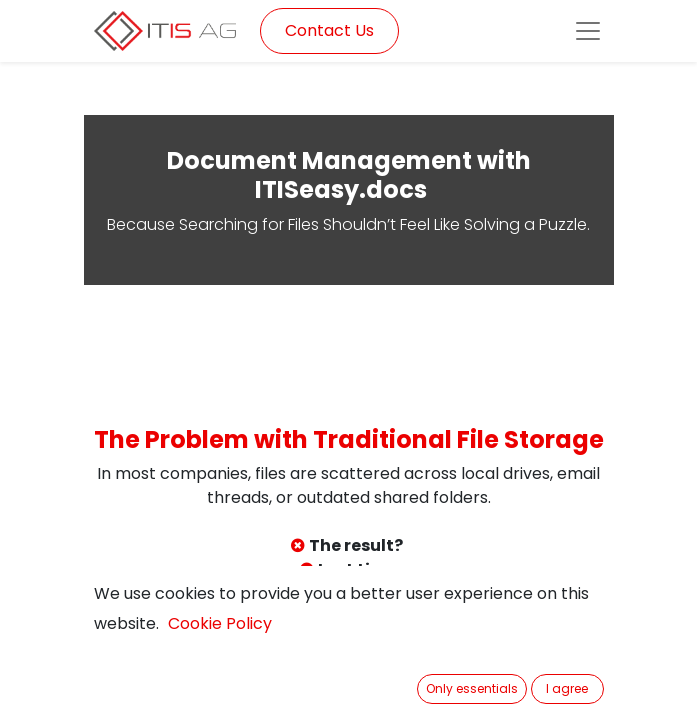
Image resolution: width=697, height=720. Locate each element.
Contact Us (329, 30)
